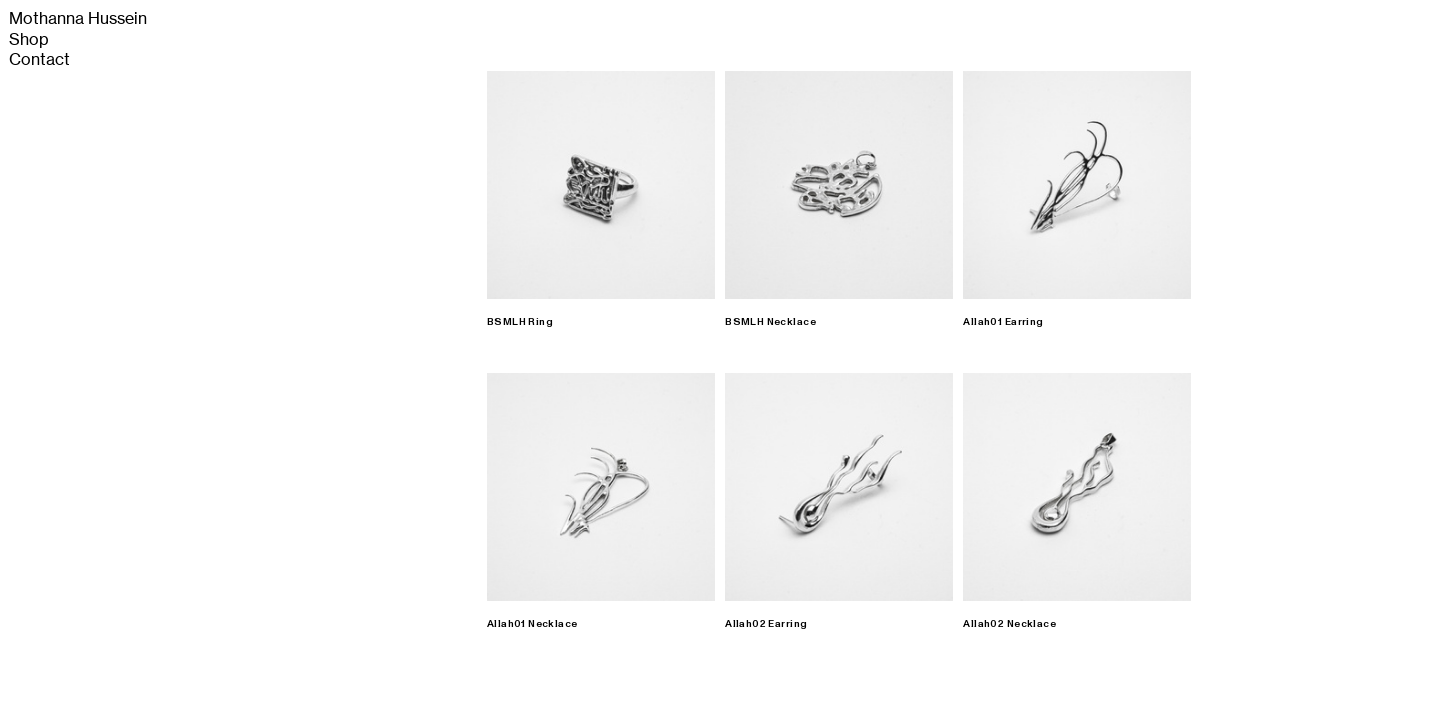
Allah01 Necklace (532, 624)
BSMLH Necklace (770, 322)
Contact (39, 59)
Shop (29, 39)
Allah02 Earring (766, 624)
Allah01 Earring (1003, 322)
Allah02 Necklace (1009, 624)
